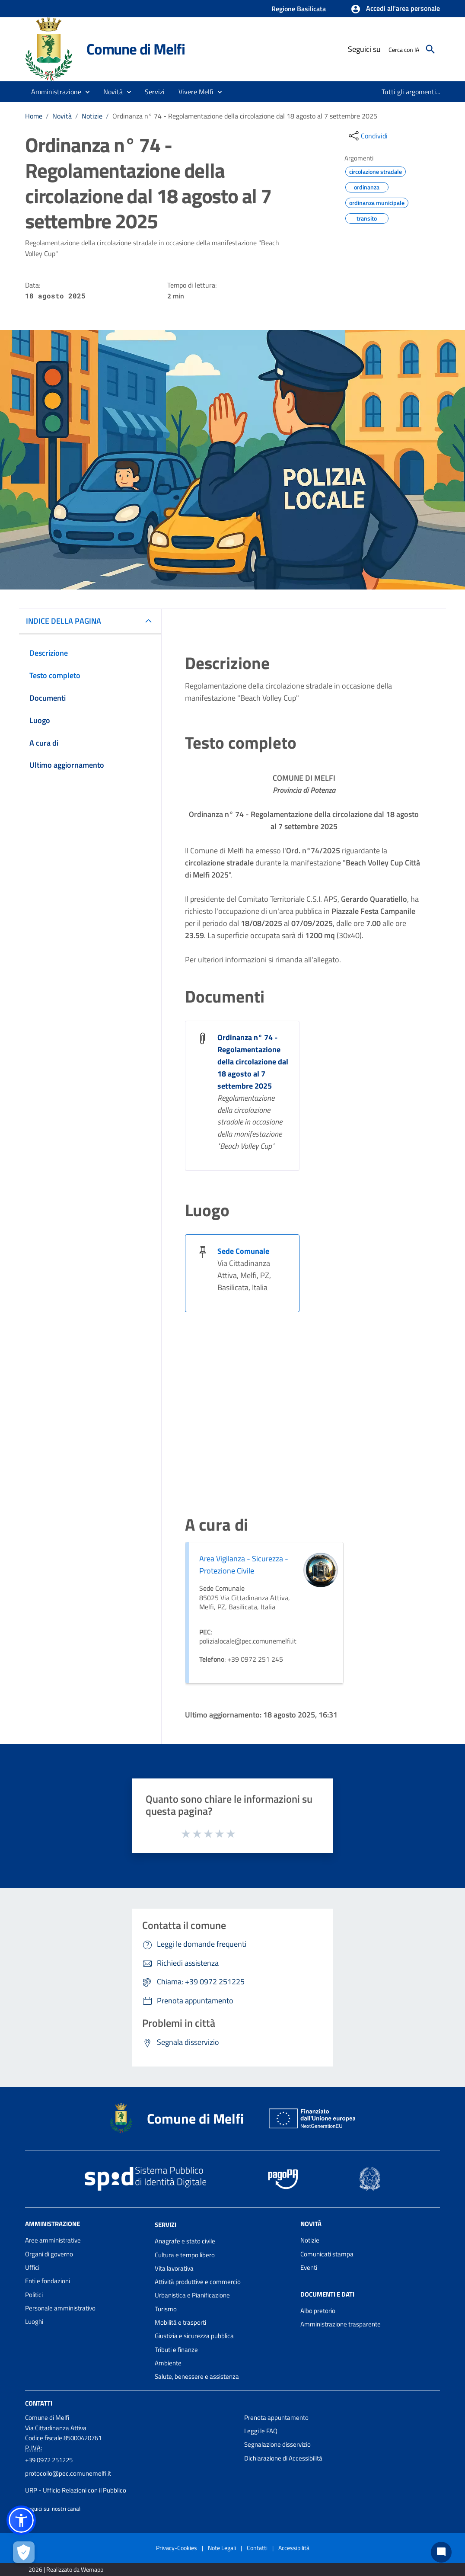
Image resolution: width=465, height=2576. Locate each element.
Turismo (166, 2309)
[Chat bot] (441, 2552)
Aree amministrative (53, 2240)
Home (33, 116)
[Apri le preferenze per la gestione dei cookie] (24, 2552)
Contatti (38, 2403)
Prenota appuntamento (276, 2417)
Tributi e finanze (176, 2350)
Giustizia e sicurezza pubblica (194, 2336)
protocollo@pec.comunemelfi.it (68, 2473)
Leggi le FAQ (260, 2431)
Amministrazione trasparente (340, 2324)
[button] (395, 9)
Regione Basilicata (298, 8)
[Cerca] (430, 49)
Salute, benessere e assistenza (197, 2376)
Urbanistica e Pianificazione (192, 2295)
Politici (34, 2295)
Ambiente (168, 2363)
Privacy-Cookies (176, 2547)
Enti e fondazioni (47, 2281)
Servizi (165, 2225)
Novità (62, 116)
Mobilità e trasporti (180, 2322)
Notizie (92, 116)
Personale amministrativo (60, 2308)
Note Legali (222, 2547)
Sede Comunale (243, 1251)
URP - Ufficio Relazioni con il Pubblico (75, 2490)
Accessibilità (293, 2547)
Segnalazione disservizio (277, 2444)
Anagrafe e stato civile (185, 2241)
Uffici (32, 2267)
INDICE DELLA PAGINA (63, 621)
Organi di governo (49, 2254)
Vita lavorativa (174, 2268)
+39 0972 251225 (49, 2460)
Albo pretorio (317, 2311)
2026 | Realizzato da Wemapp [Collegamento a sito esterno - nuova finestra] (66, 2569)
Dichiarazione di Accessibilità (283, 2458)
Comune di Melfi (135, 49)
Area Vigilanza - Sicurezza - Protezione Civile (243, 1564)
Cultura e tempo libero (185, 2255)
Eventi (308, 2267)
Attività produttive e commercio (198, 2282)
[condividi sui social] (367, 136)
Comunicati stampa (327, 2254)
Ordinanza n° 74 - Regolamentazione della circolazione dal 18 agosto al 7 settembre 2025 (244, 116)
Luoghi (34, 2321)
